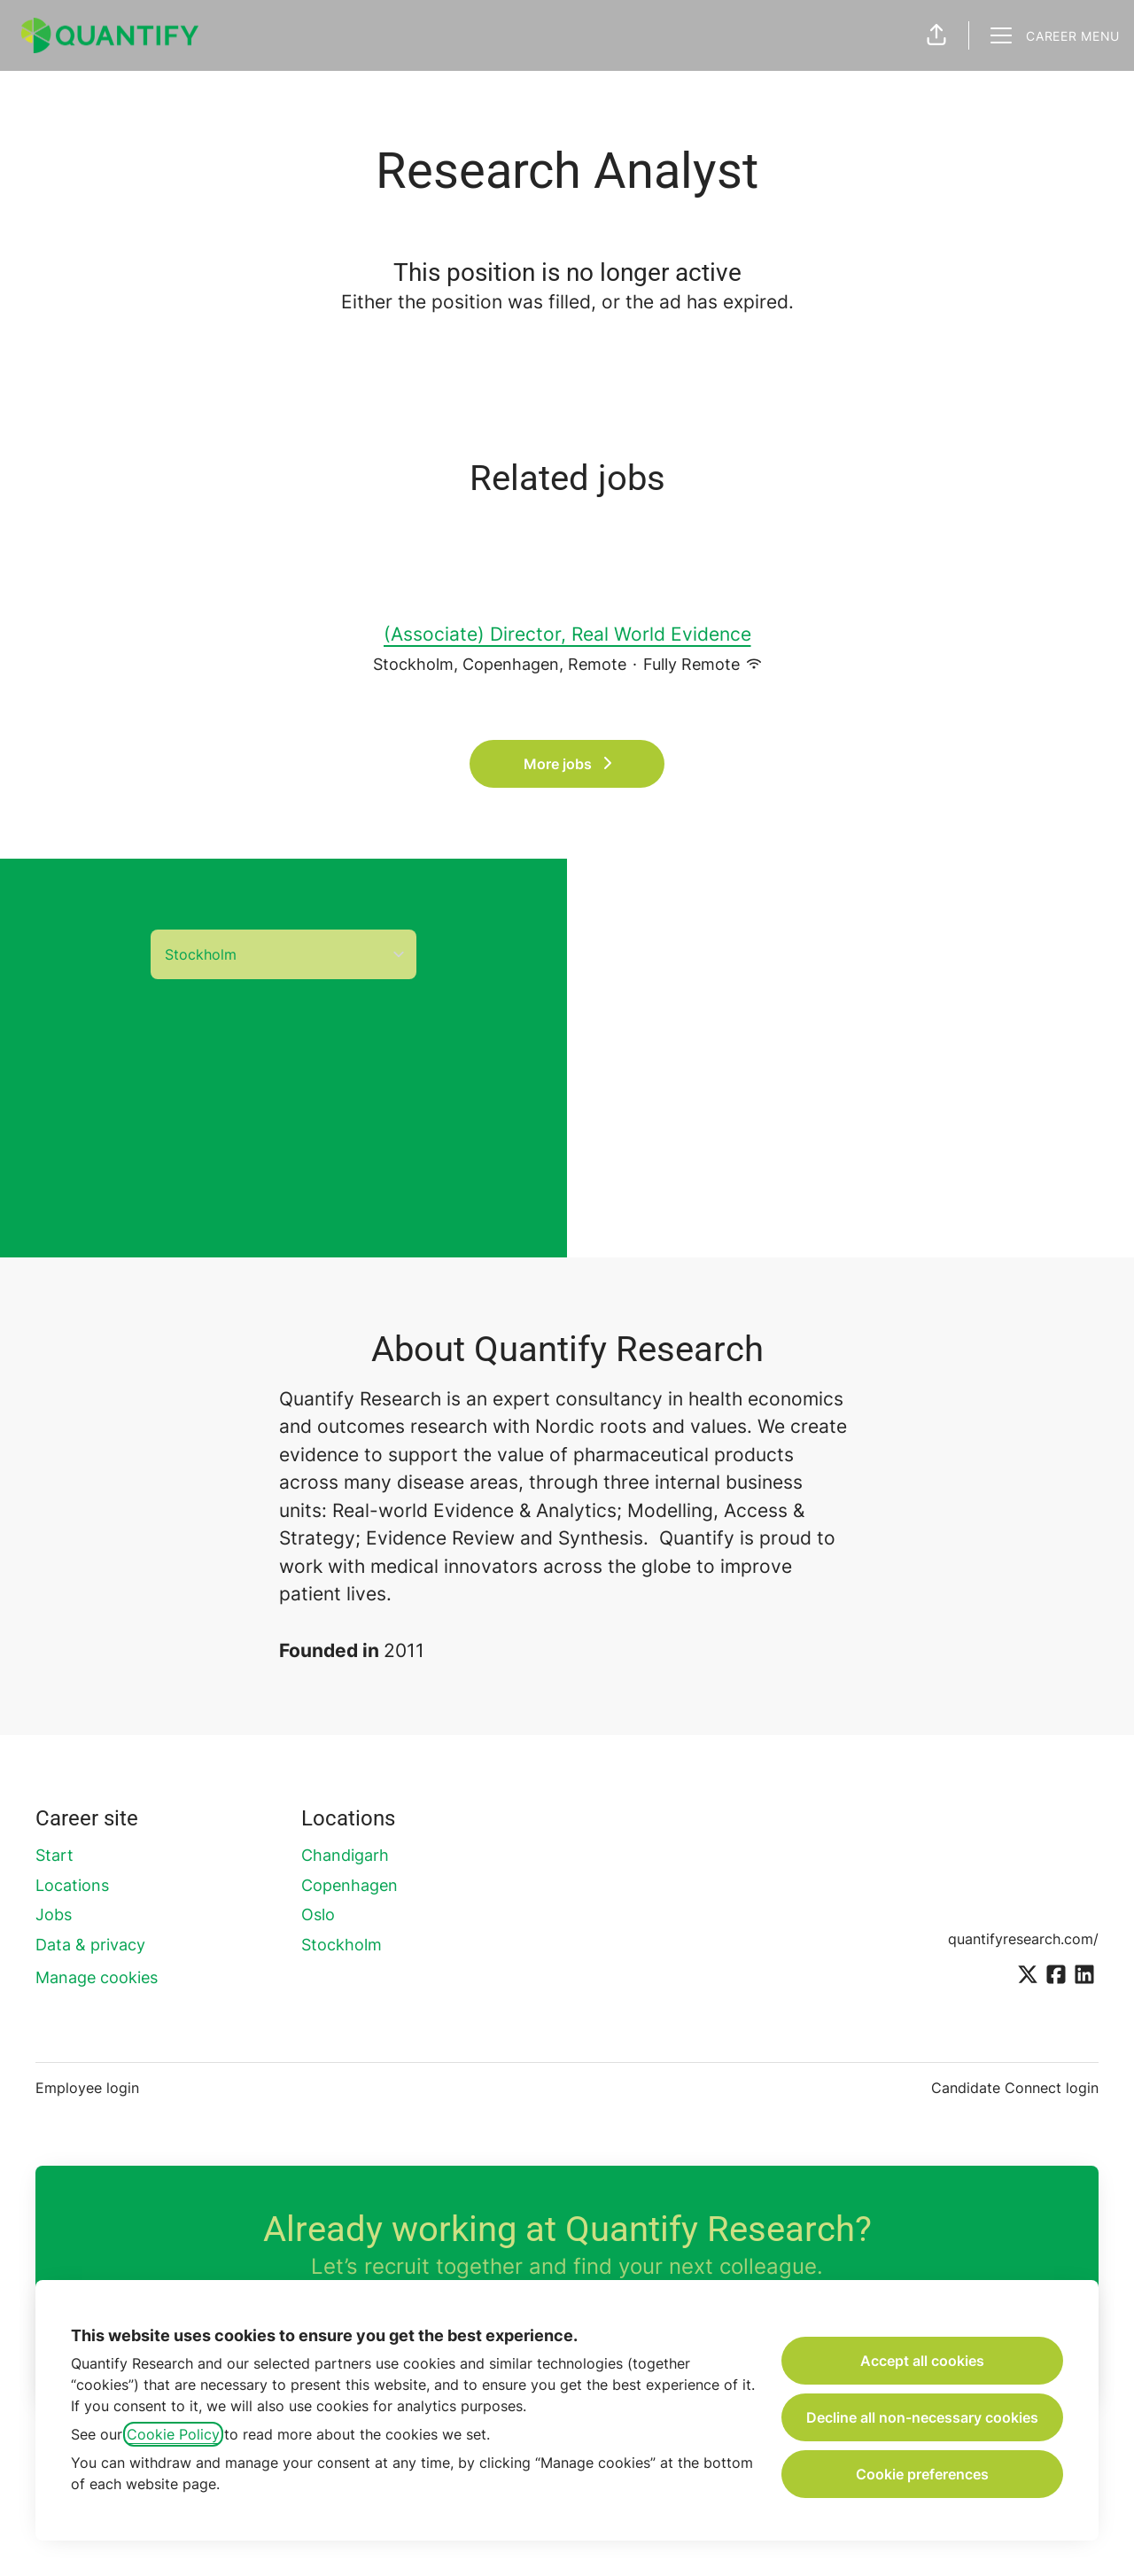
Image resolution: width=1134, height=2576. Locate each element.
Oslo (318, 1914)
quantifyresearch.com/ (1023, 1939)
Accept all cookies (922, 2361)
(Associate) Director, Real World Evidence (567, 634)
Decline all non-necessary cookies (922, 2417)
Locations (72, 1885)
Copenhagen (349, 1885)
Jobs (53, 1914)
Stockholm (341, 1944)
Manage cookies (96, 1977)
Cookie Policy (173, 2434)
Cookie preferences (922, 2474)
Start (54, 1855)
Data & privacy (90, 1944)
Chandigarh (345, 1855)
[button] (936, 35)
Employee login (87, 2088)
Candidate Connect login (1015, 2088)
